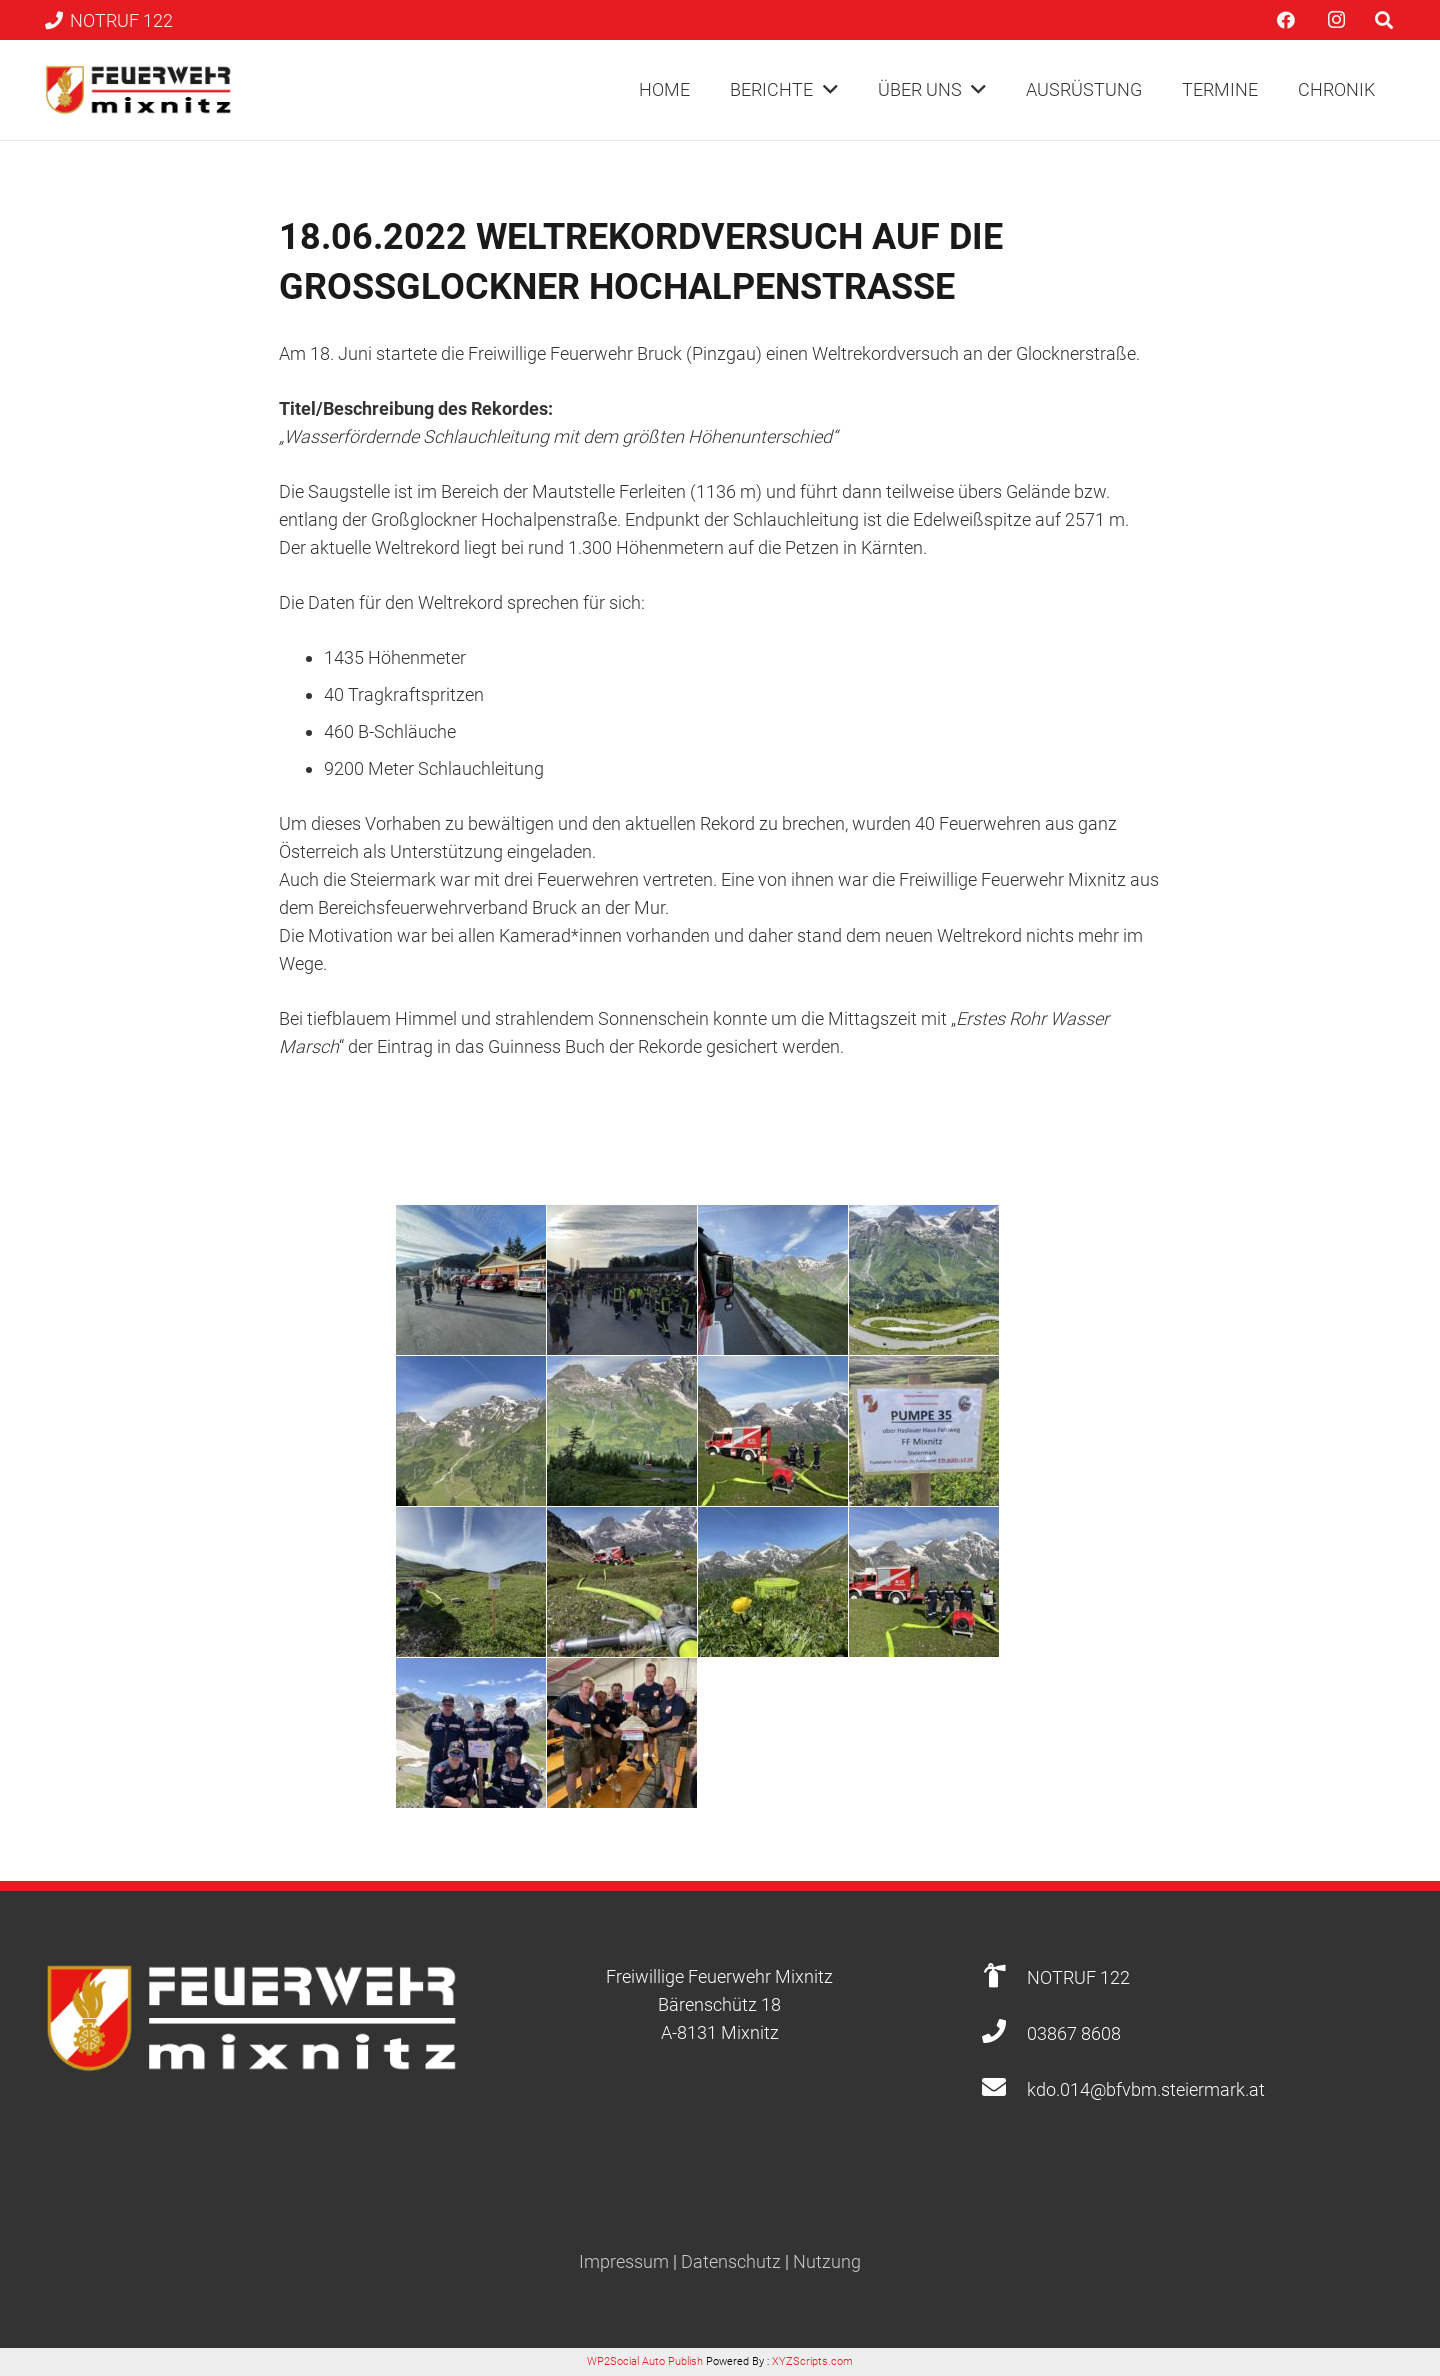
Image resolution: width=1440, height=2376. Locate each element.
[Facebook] (1286, 20)
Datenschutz (731, 2261)
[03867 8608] (1004, 2033)
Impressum (624, 2261)
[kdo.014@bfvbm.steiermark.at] (1004, 2089)
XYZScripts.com (812, 2361)
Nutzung (827, 2261)
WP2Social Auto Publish (645, 2361)
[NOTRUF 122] (1004, 1977)
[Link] (138, 90)
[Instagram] (1336, 20)
